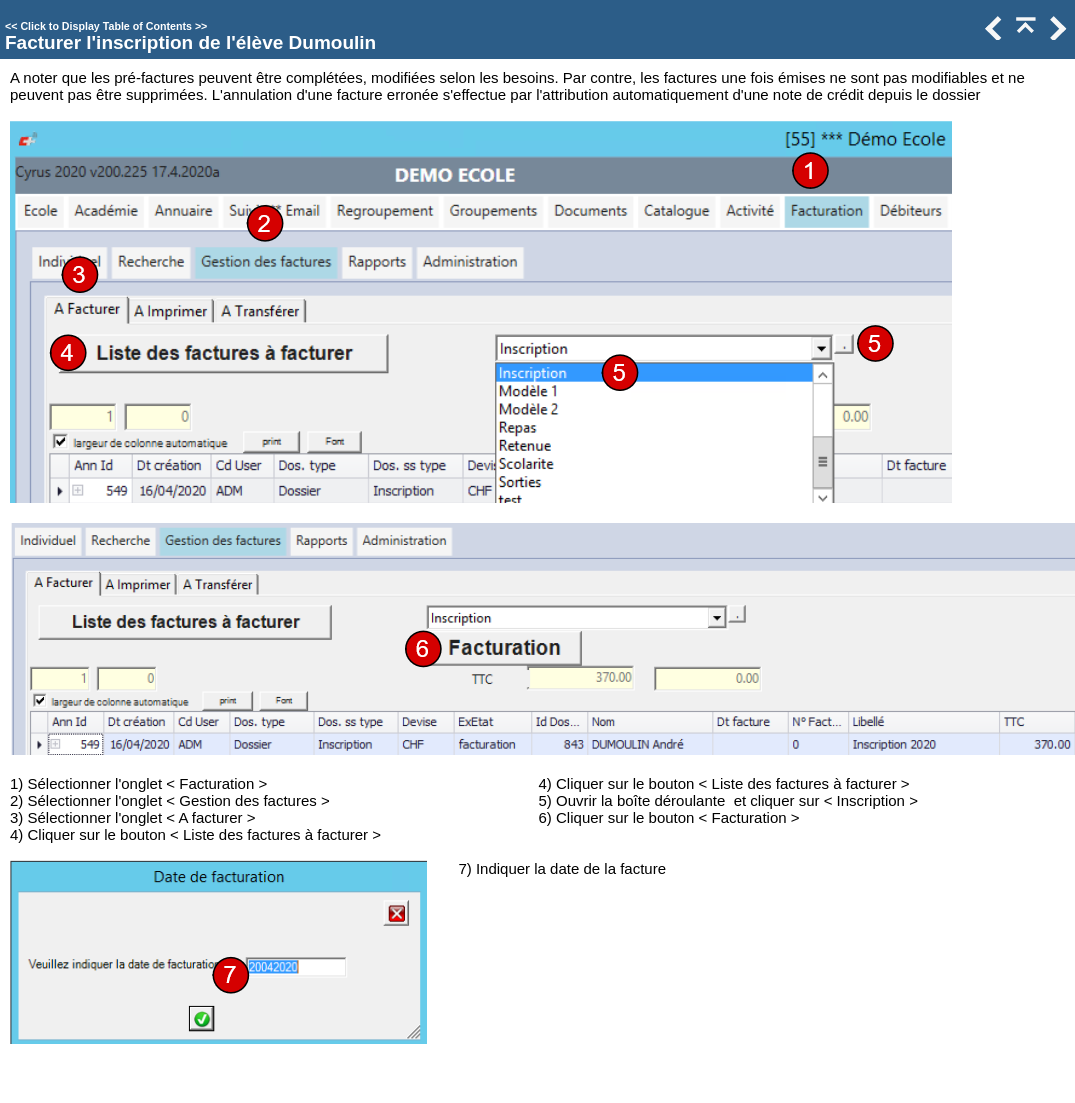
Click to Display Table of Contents (106, 26)
